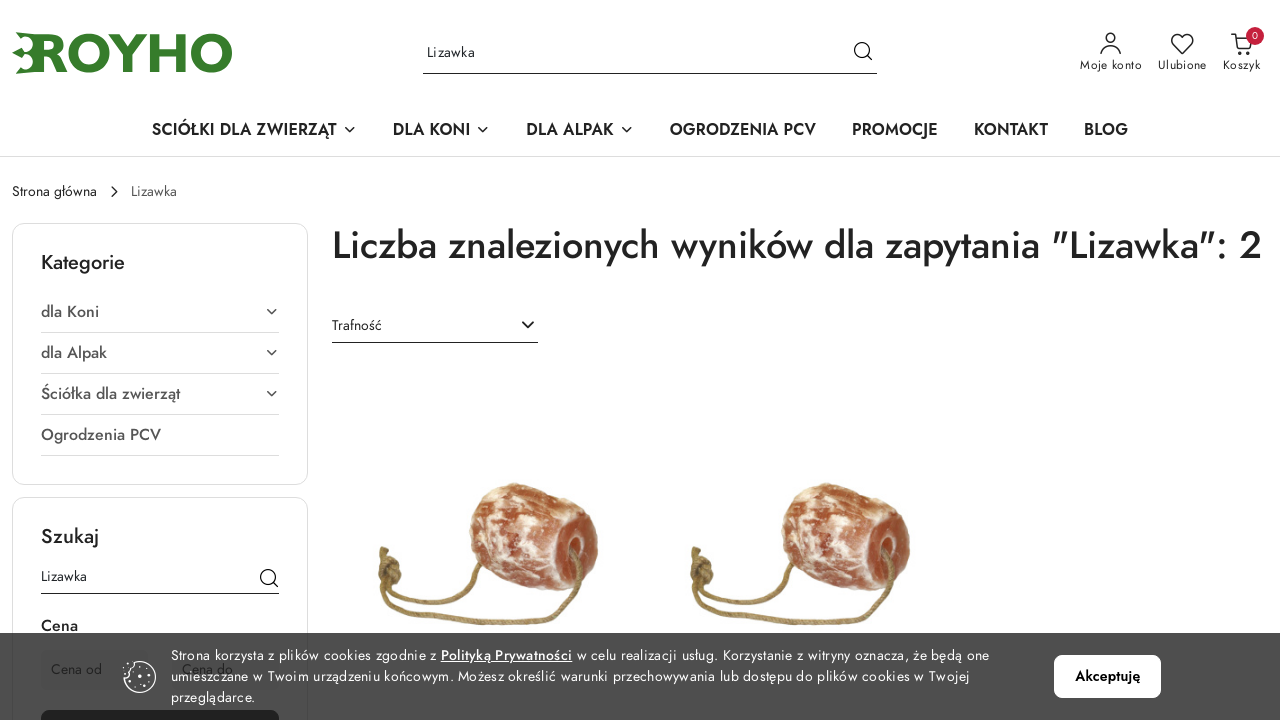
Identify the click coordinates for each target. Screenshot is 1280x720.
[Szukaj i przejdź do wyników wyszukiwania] (863, 53)
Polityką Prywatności (507, 655)
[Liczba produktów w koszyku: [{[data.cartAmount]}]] (1241, 53)
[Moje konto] (1111, 53)
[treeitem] (160, 311)
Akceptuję (1107, 676)
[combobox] (435, 325)
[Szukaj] (269, 579)
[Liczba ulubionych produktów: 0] (1182, 53)
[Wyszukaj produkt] (650, 53)
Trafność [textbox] (357, 324)
